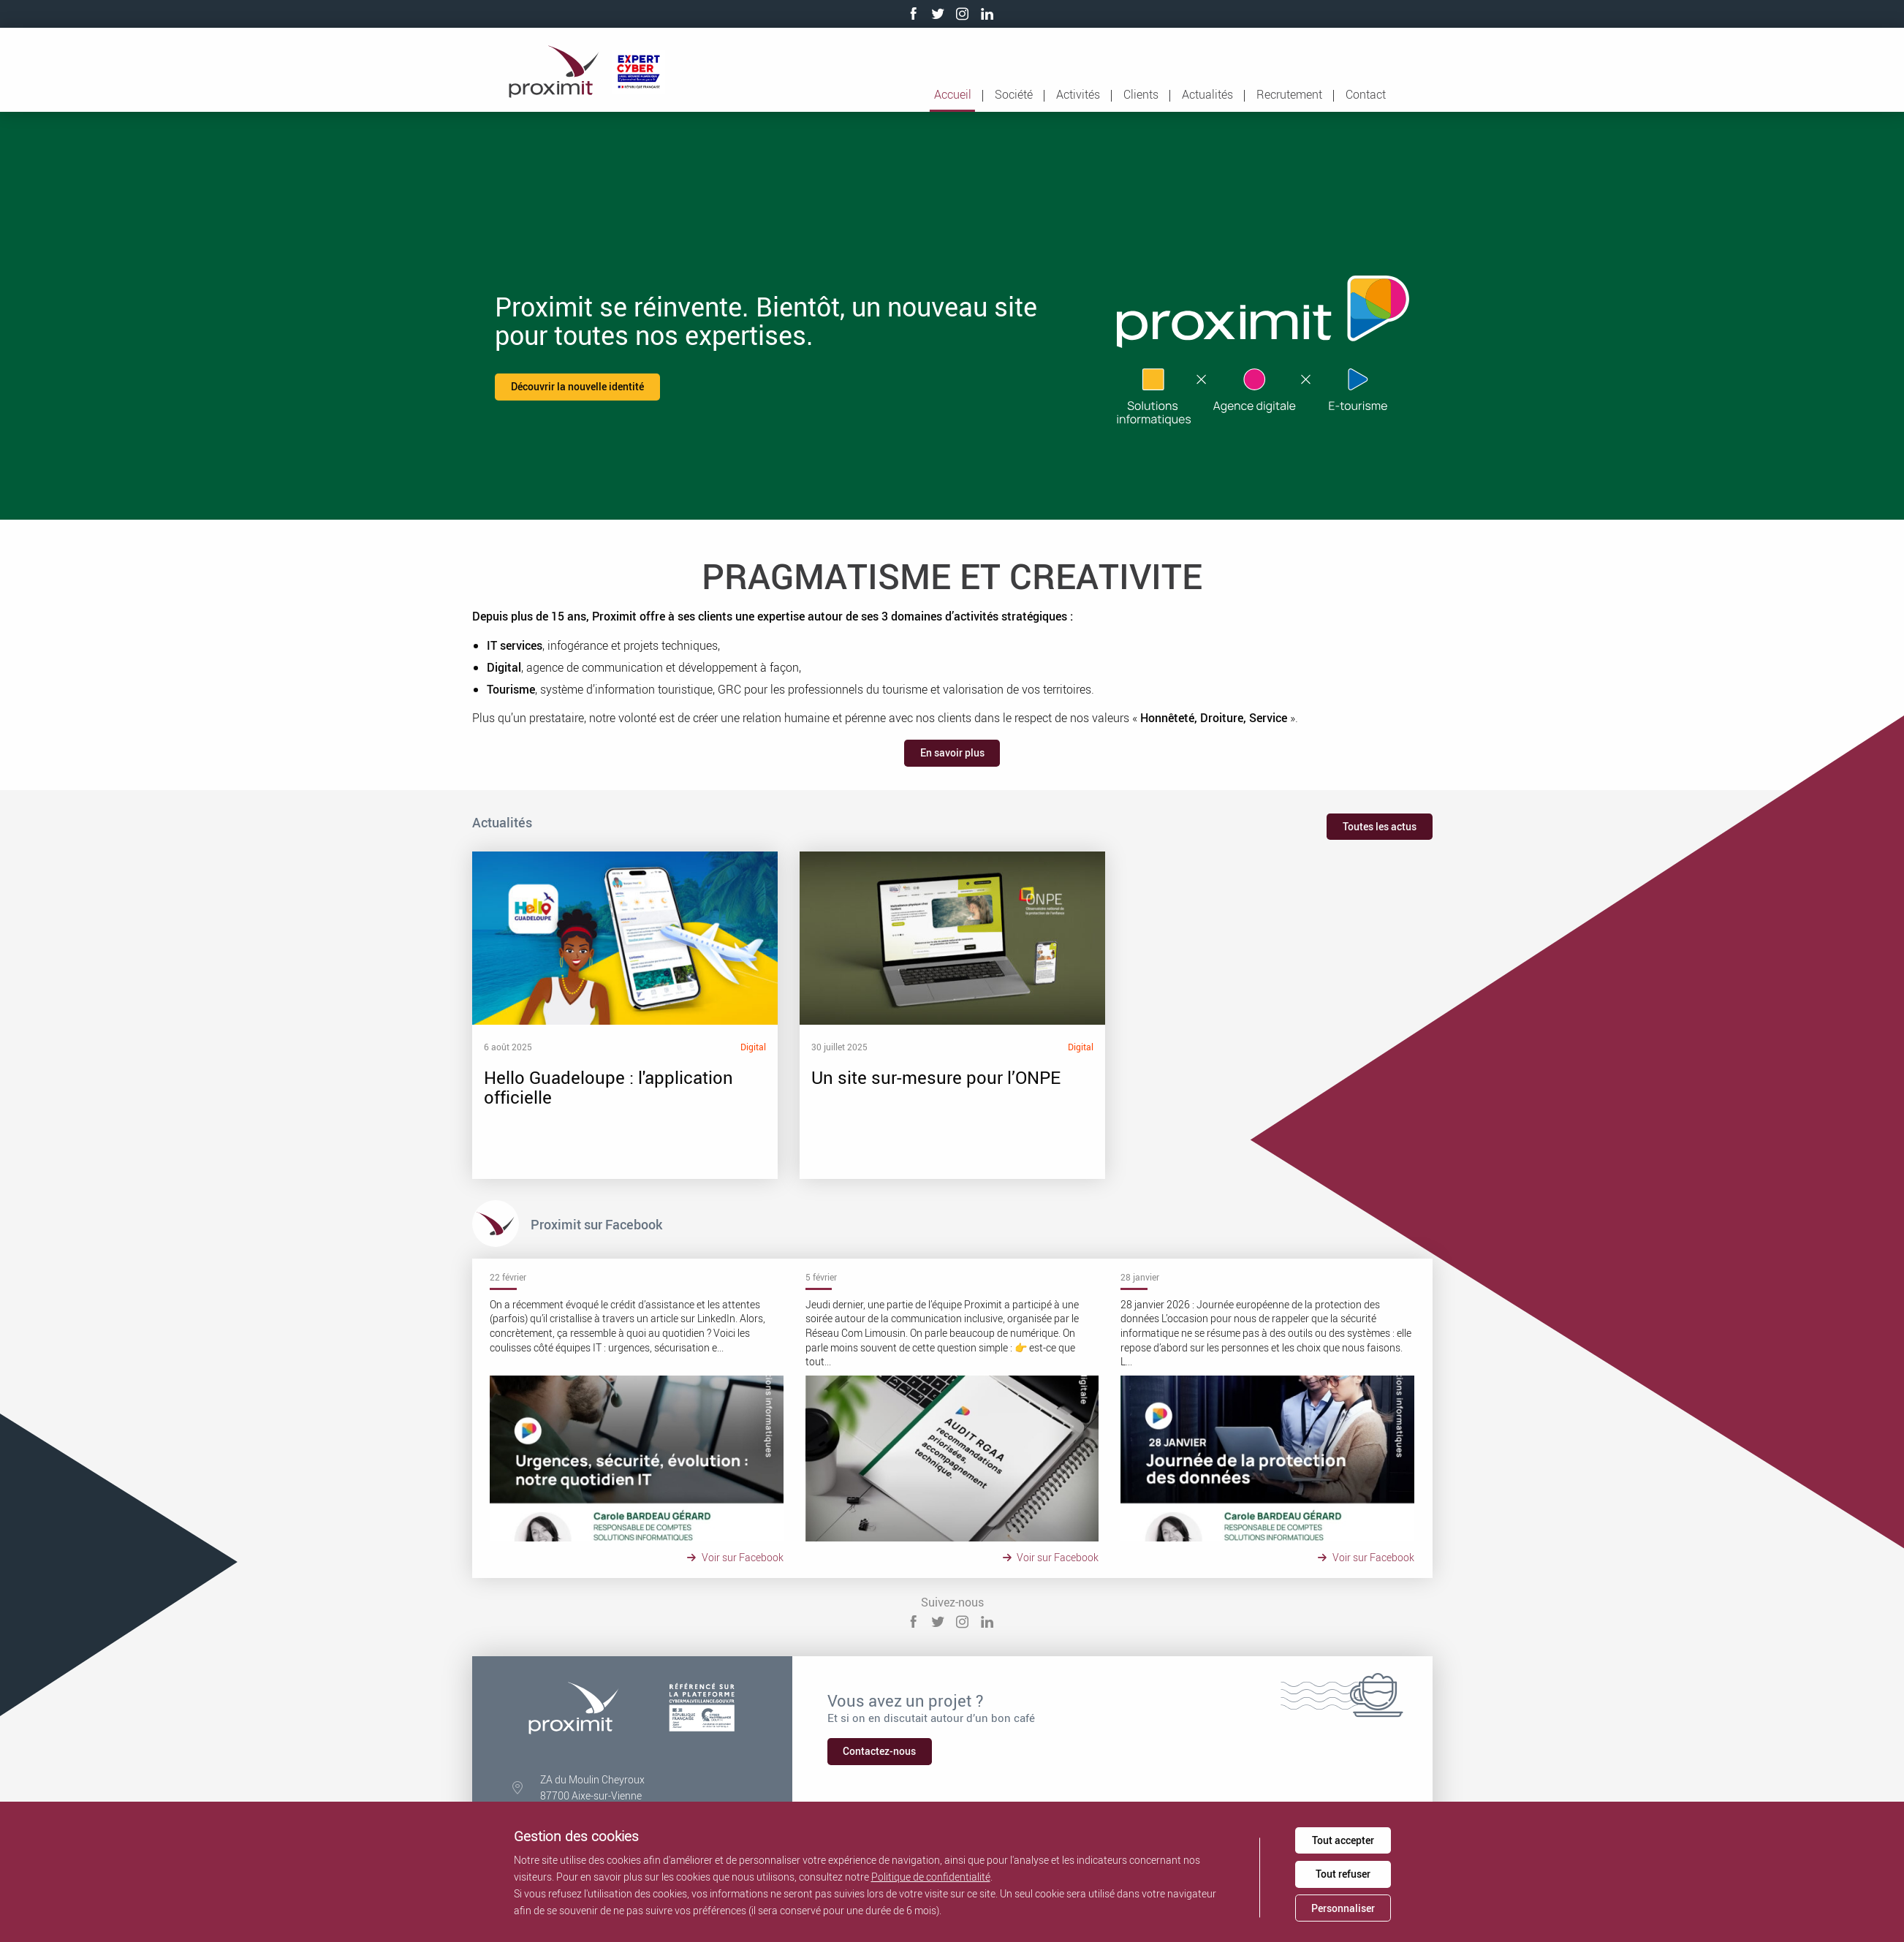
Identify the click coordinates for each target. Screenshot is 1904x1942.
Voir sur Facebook (737, 1557)
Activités (1078, 94)
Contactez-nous (879, 1751)
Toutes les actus (1379, 826)
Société (1014, 94)
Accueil (952, 94)
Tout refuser (1343, 1874)
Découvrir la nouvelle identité (577, 386)
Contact (1366, 94)
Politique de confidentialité (930, 1877)
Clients (1140, 94)
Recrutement (1289, 94)
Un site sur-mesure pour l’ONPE (886, 1015)
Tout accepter (1343, 1840)
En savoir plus (952, 752)
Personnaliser (1343, 1908)
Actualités (1207, 94)
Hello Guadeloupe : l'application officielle (615, 1015)
